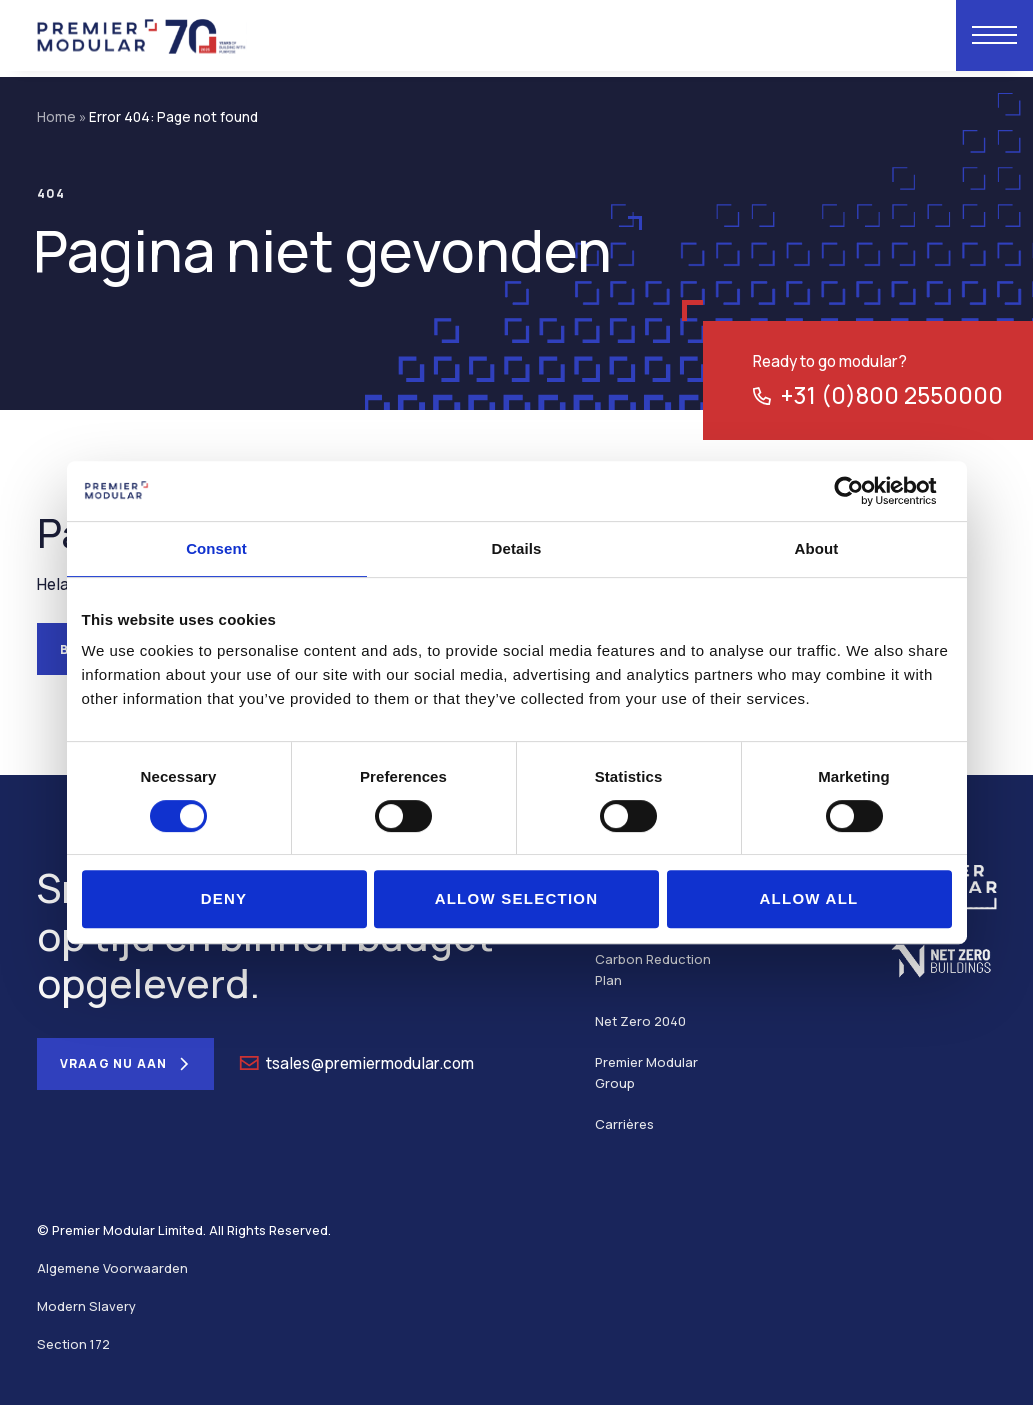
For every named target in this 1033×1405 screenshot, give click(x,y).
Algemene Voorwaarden (112, 1268)
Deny (224, 898)
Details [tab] (517, 548)
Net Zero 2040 (640, 1021)
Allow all (808, 898)
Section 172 (73, 1344)
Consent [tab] (216, 548)
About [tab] (817, 548)
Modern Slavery (86, 1306)
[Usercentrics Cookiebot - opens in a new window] (864, 491)
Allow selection (517, 898)
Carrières (624, 1124)
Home (56, 117)
